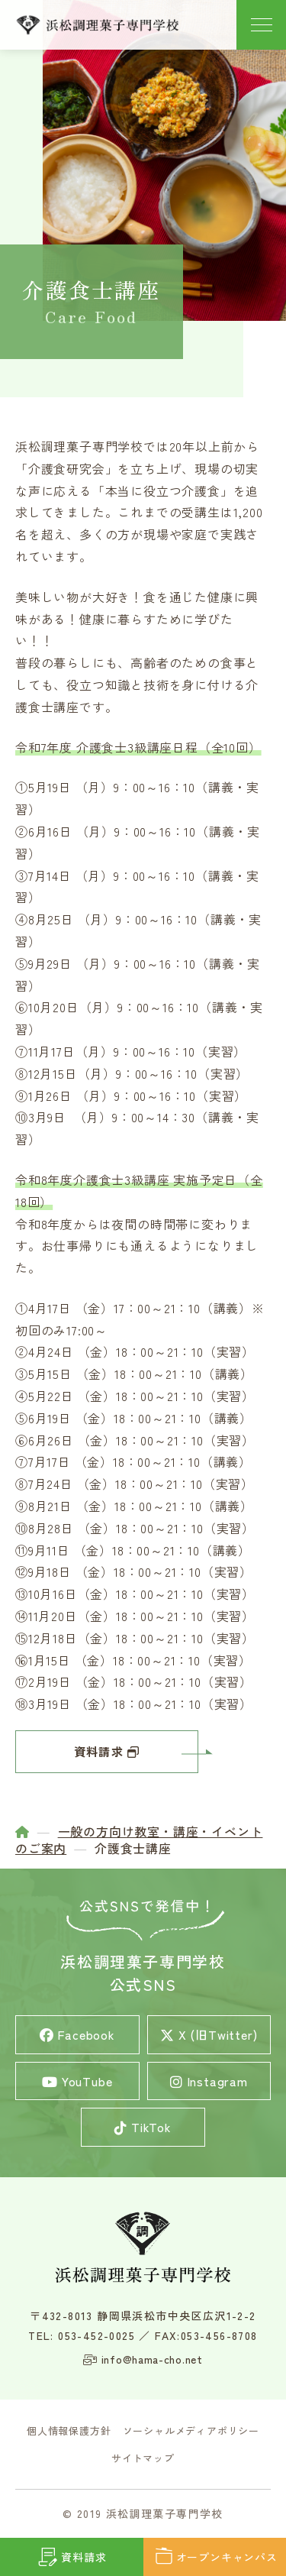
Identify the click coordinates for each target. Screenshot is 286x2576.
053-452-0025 (96, 2335)
